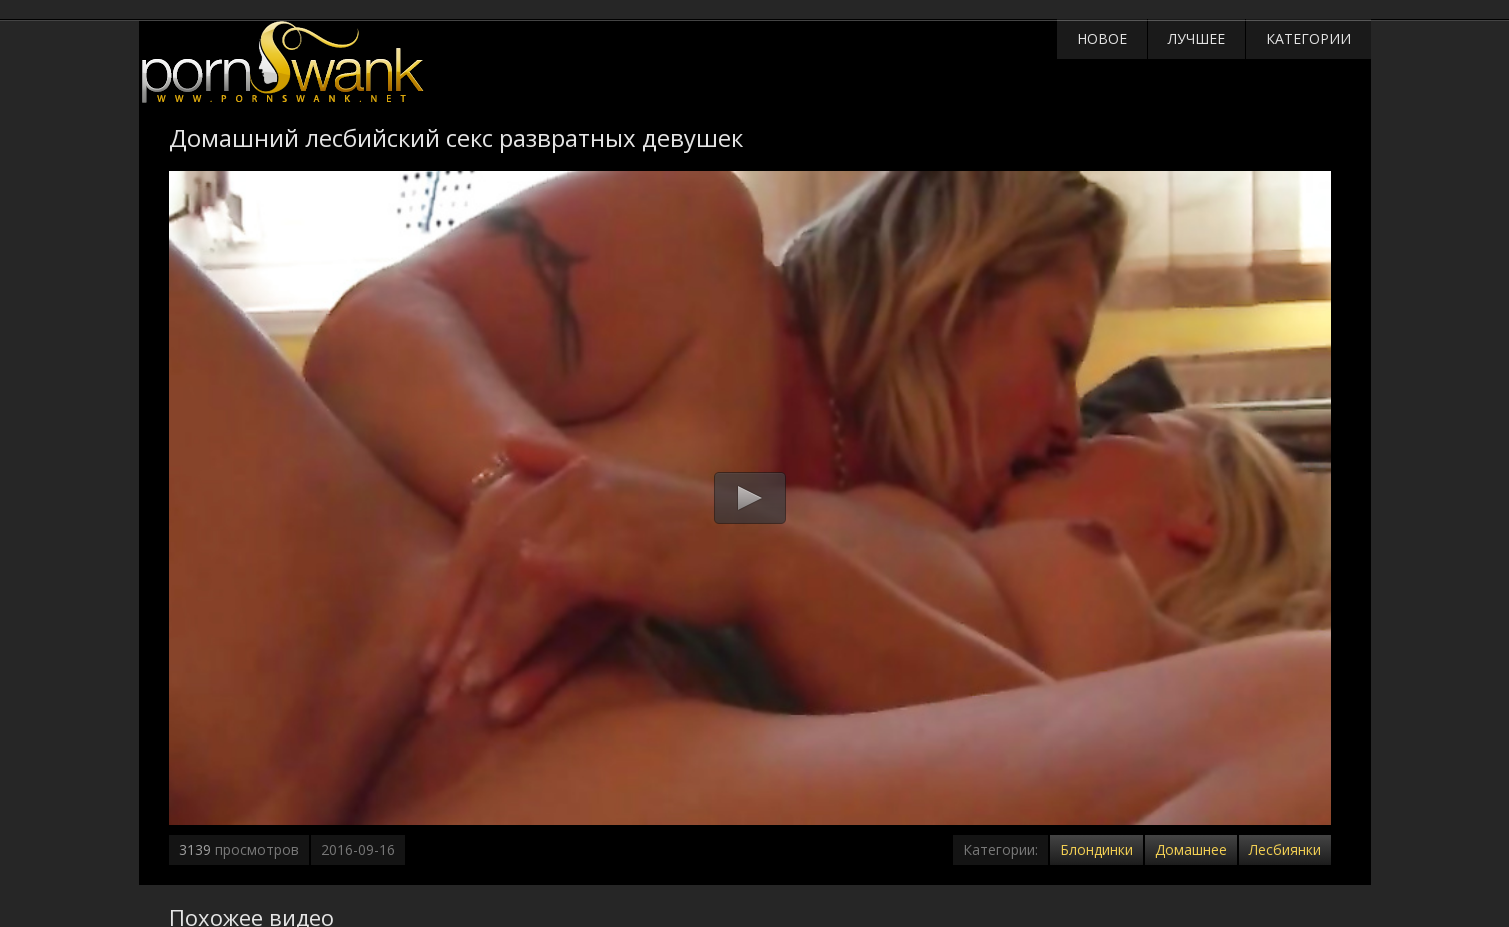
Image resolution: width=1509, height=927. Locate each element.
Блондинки (1096, 849)
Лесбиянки (1285, 849)
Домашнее (1191, 849)
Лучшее (1196, 38)
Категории (1308, 38)
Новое (1102, 38)
